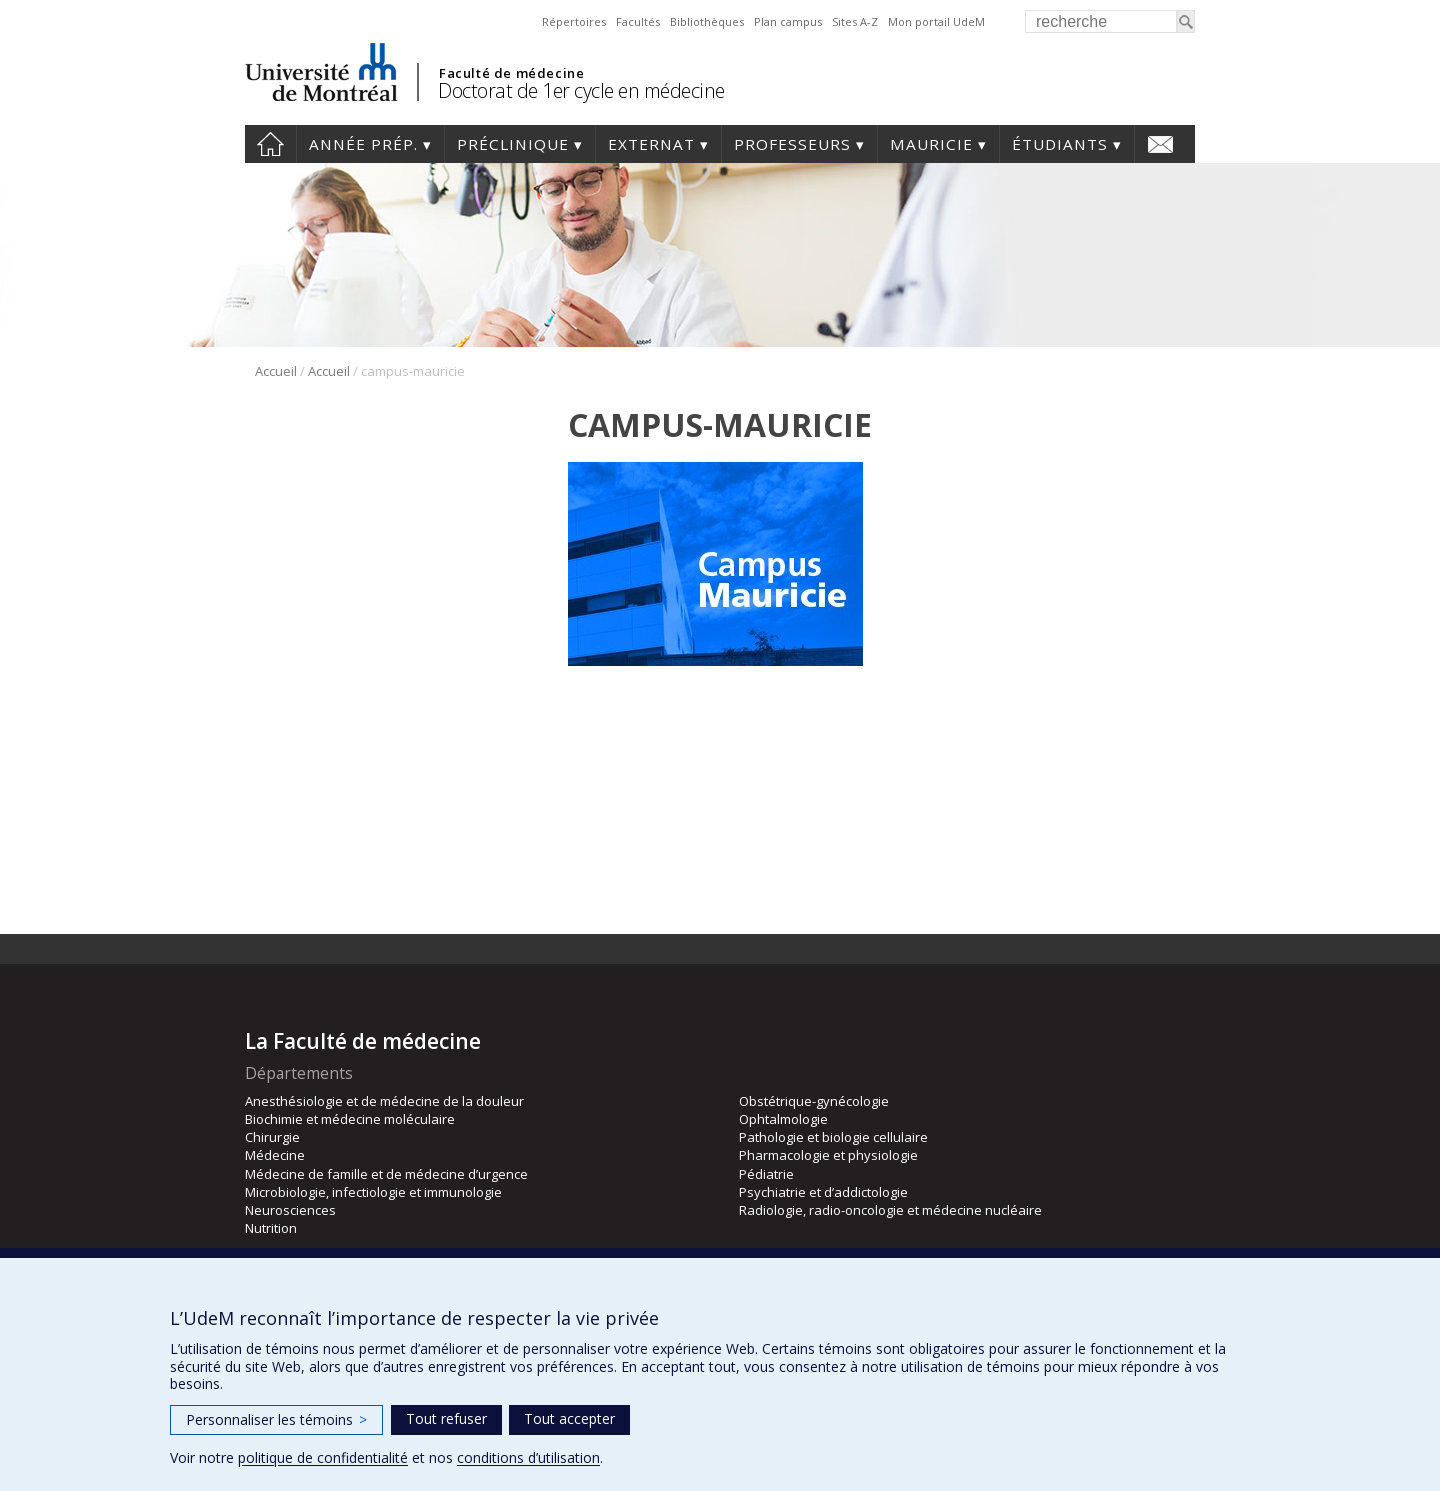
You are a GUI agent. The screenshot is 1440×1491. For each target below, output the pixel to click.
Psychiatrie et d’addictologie (823, 1192)
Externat (651, 144)
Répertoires (574, 21)
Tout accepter (569, 1418)
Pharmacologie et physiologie (828, 1155)
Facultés (638, 21)
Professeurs (792, 144)
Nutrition (271, 1228)
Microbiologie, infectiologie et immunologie (373, 1192)
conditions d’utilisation (528, 1457)
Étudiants (1060, 144)
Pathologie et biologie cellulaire (833, 1137)
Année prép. (363, 144)
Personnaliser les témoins (276, 1419)
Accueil (270, 144)
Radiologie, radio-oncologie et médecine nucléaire (890, 1210)
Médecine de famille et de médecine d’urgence (386, 1174)
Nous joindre (1160, 144)
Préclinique (513, 144)
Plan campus (788, 21)
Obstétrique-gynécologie (814, 1101)
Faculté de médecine (511, 73)
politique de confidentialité (323, 1457)
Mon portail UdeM (936, 21)
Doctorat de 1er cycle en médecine (581, 90)
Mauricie (931, 144)
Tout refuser (446, 1418)
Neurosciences (290, 1210)
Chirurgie (272, 1137)
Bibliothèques (707, 21)
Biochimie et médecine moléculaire (350, 1119)
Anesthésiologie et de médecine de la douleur (384, 1101)
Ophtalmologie (783, 1119)
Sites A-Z (855, 21)
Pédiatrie (766, 1174)
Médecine (275, 1155)
